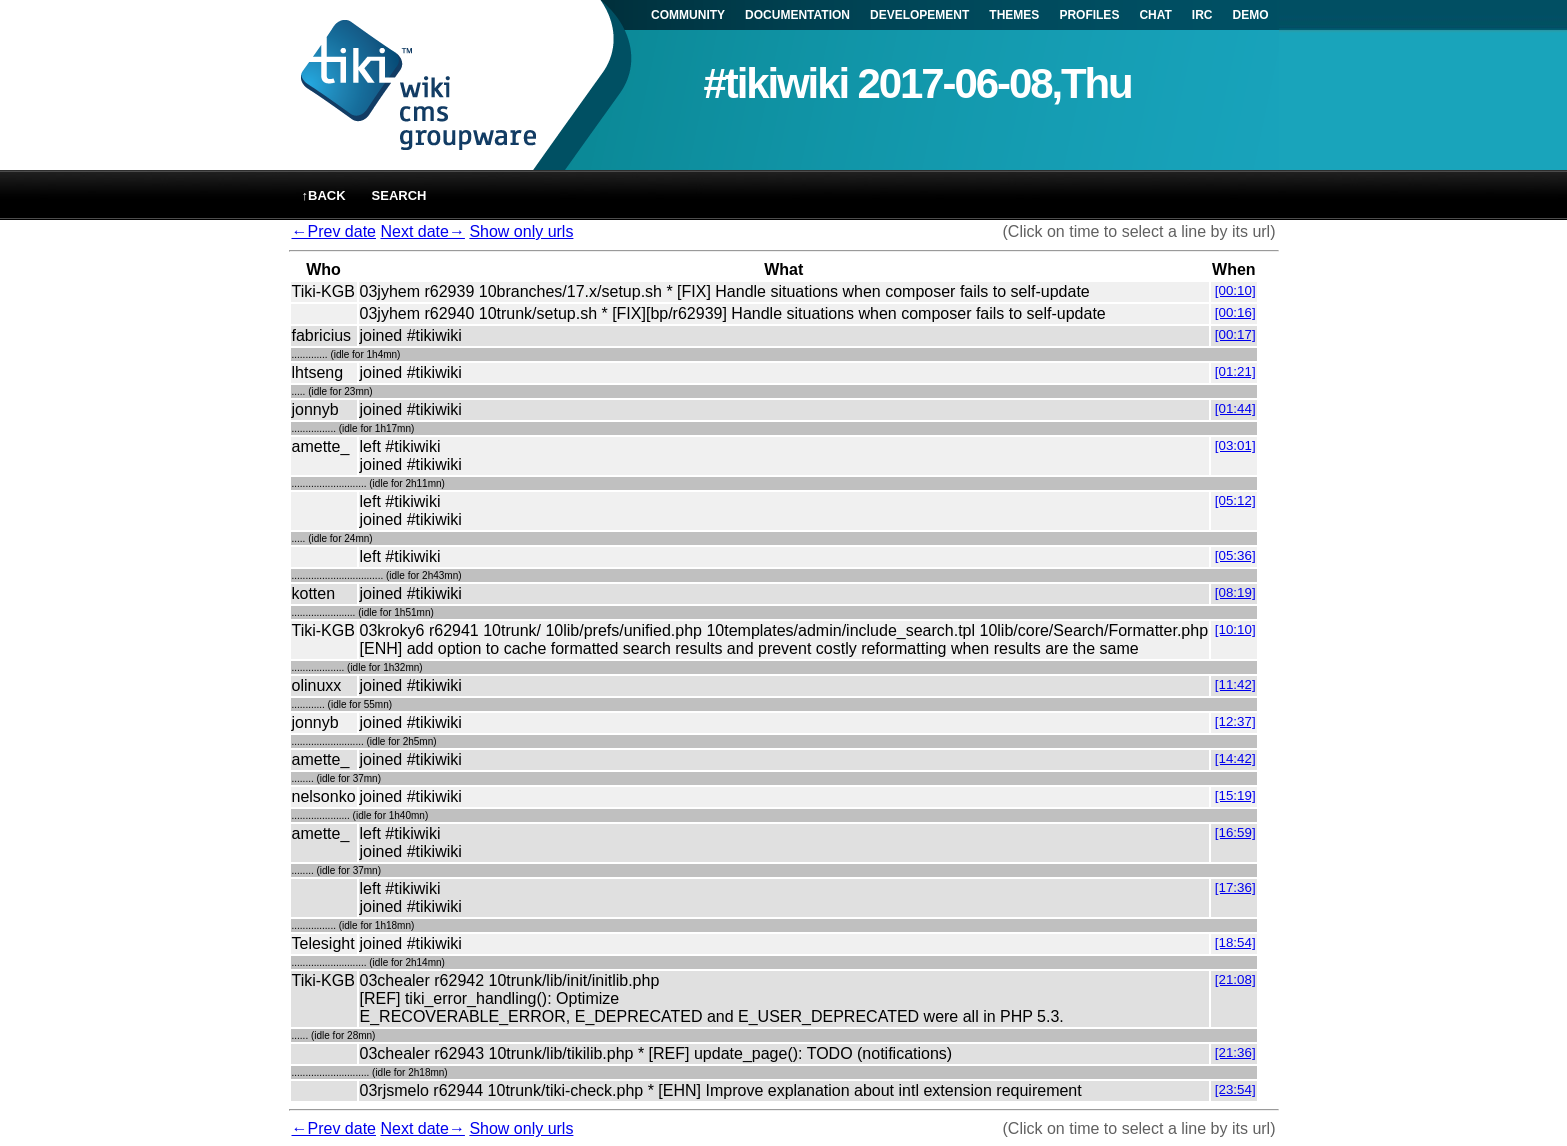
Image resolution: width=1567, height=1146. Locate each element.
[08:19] (1235, 592)
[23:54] (1235, 1089)
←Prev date (334, 231)
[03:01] (1235, 445)
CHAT (1155, 15)
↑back (324, 195)
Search (399, 195)
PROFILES (1089, 15)
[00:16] (1235, 312)
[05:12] (1235, 500)
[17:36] (1235, 887)
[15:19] (1235, 795)
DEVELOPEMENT (919, 15)
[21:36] (1235, 1052)
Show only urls (521, 231)
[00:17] (1235, 334)
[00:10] (1235, 290)
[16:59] (1235, 832)
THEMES (1014, 15)
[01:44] (1235, 408)
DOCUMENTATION (797, 15)
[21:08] (1235, 979)
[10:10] (1235, 629)
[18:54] (1235, 942)
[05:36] (1235, 555)
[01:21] (1235, 371)
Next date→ (422, 231)
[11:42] (1235, 684)
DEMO (1251, 15)
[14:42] (1235, 758)
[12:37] (1235, 721)
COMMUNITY (688, 15)
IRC (1202, 15)
